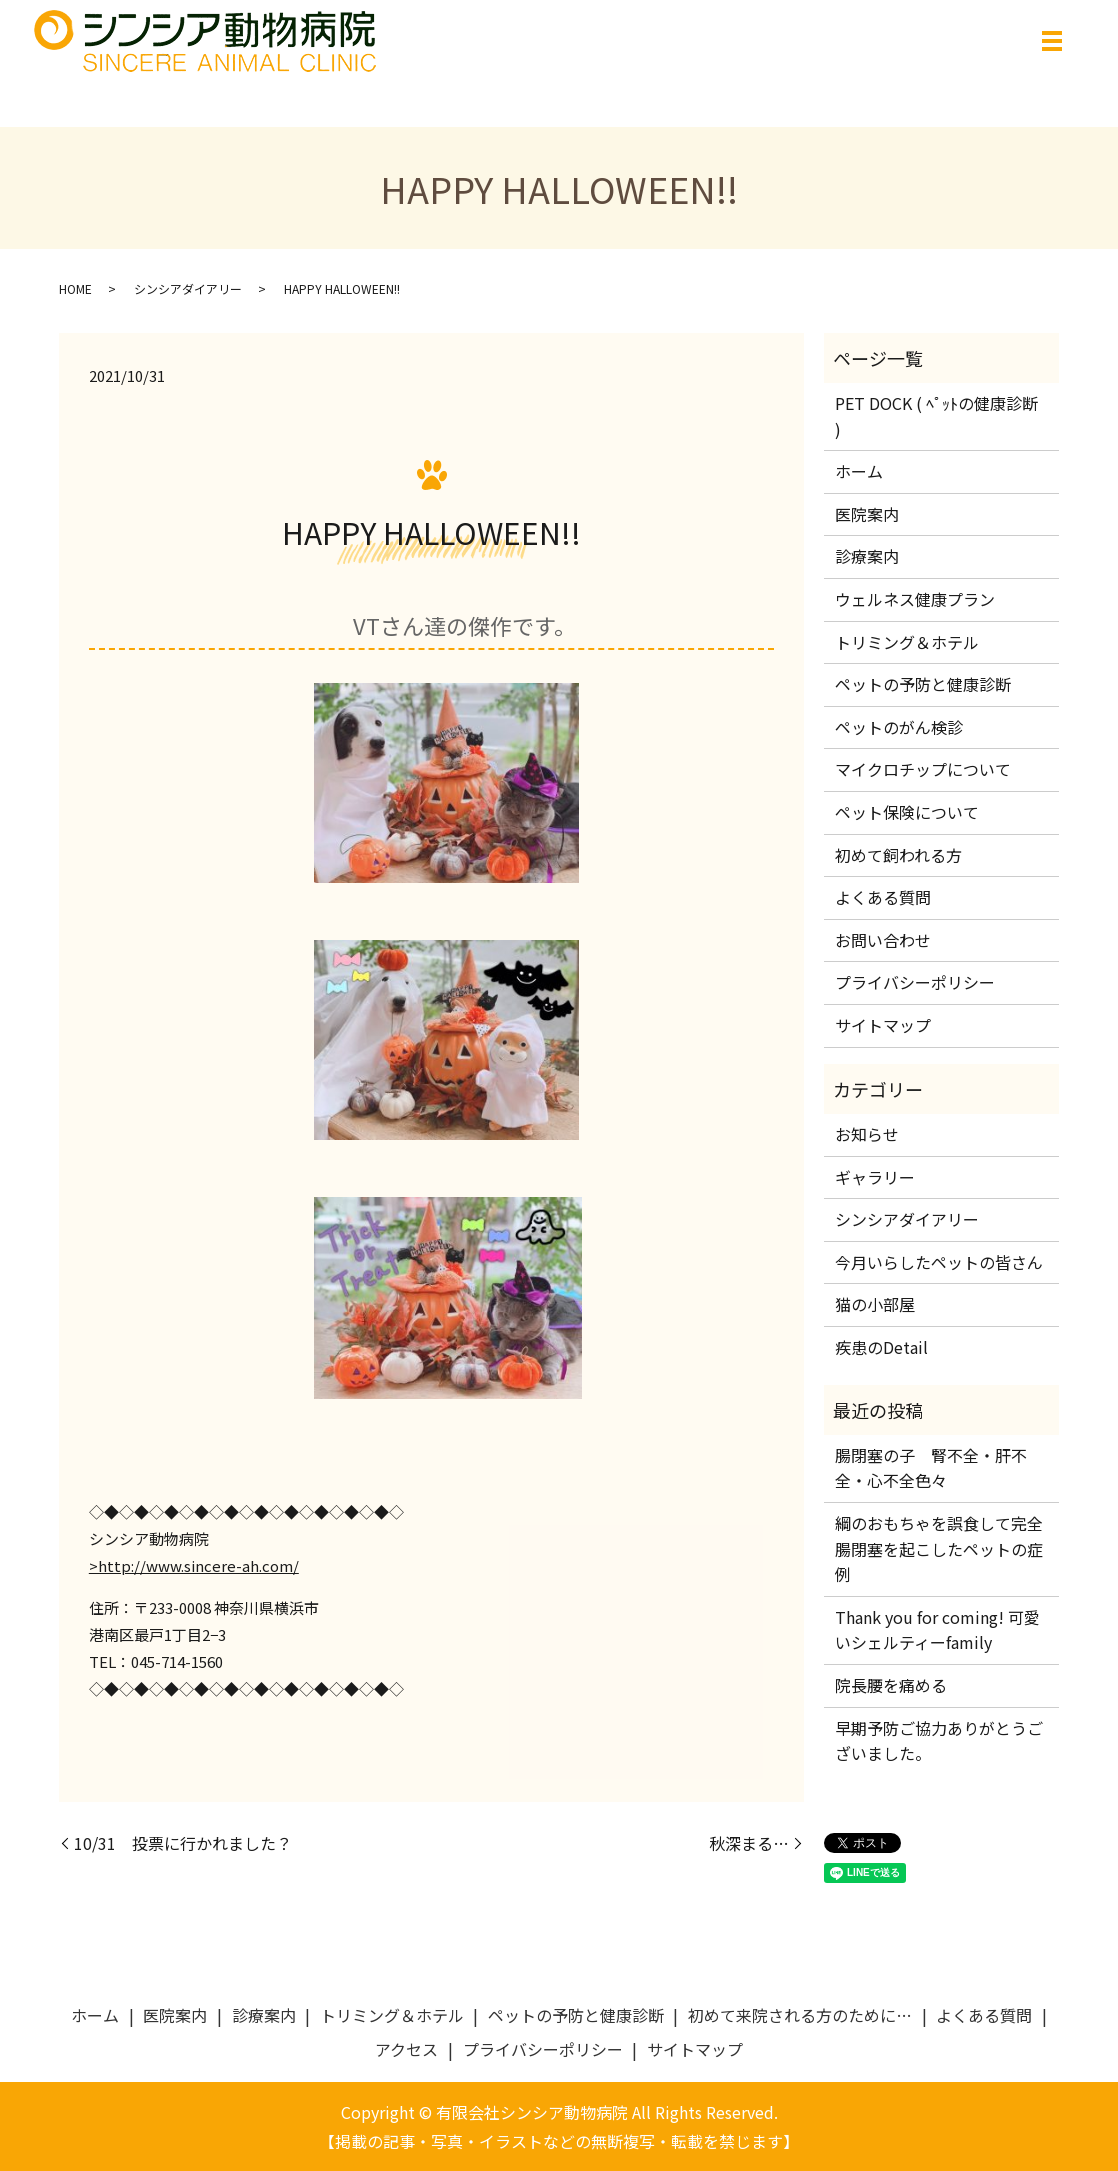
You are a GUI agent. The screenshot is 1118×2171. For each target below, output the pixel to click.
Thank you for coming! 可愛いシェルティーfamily (937, 1630)
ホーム (859, 471)
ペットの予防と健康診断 (923, 684)
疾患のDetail (881, 1347)
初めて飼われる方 (898, 855)
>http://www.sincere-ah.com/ (194, 1565)
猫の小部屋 (875, 1304)
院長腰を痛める (899, 1685)
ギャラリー (875, 1177)
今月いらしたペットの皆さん (939, 1262)
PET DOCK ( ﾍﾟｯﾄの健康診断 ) (936, 416)
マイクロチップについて (923, 769)
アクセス (406, 2049)
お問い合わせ (883, 940)
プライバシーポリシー (915, 982)
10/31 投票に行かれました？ (183, 1843)
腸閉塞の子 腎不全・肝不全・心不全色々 (931, 1468)
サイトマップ (883, 1025)
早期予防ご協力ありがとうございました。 (939, 1741)
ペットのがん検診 (899, 727)
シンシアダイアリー (188, 288)
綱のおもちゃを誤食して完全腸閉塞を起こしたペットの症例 (939, 1548)
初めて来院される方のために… (800, 2015)
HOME (75, 288)
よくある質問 (883, 897)
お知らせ (867, 1134)
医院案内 (867, 514)
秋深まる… (749, 1843)
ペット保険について (907, 812)
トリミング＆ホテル (907, 642)
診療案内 (867, 556)
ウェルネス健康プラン (915, 599)
